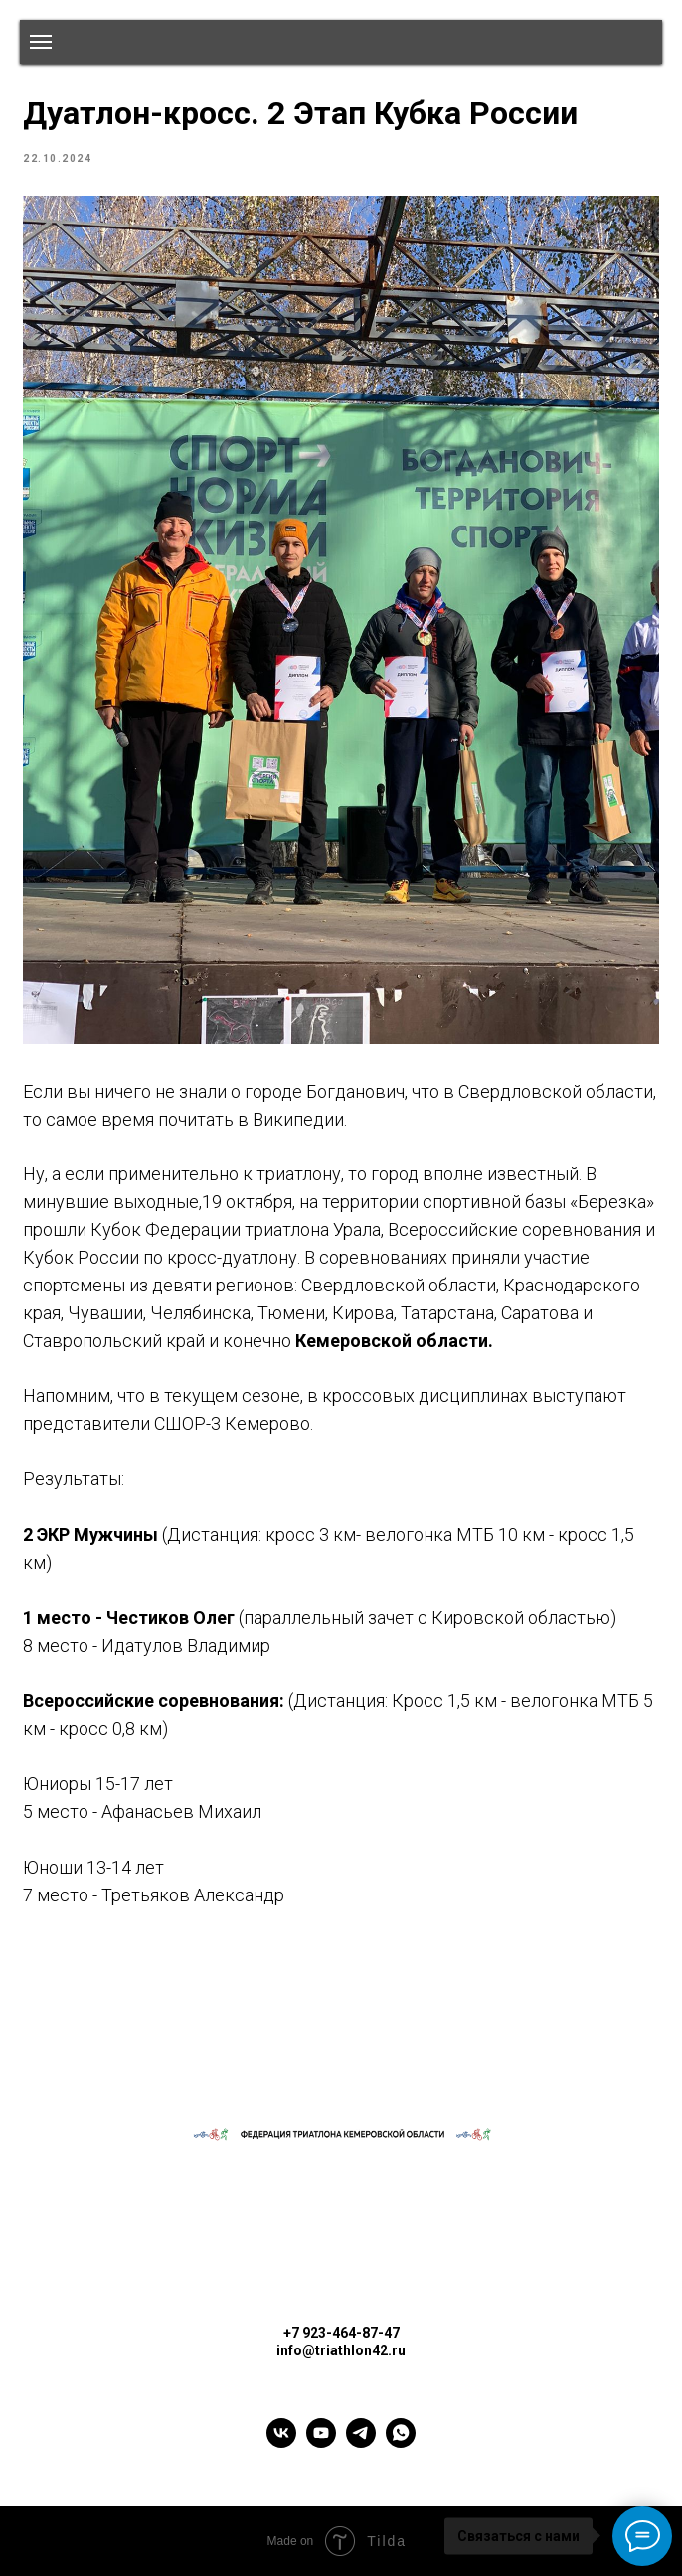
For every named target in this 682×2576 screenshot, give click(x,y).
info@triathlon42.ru (341, 2350)
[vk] (281, 2442)
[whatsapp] (401, 2442)
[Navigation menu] (41, 42)
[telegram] (361, 2442)
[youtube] (321, 2442)
